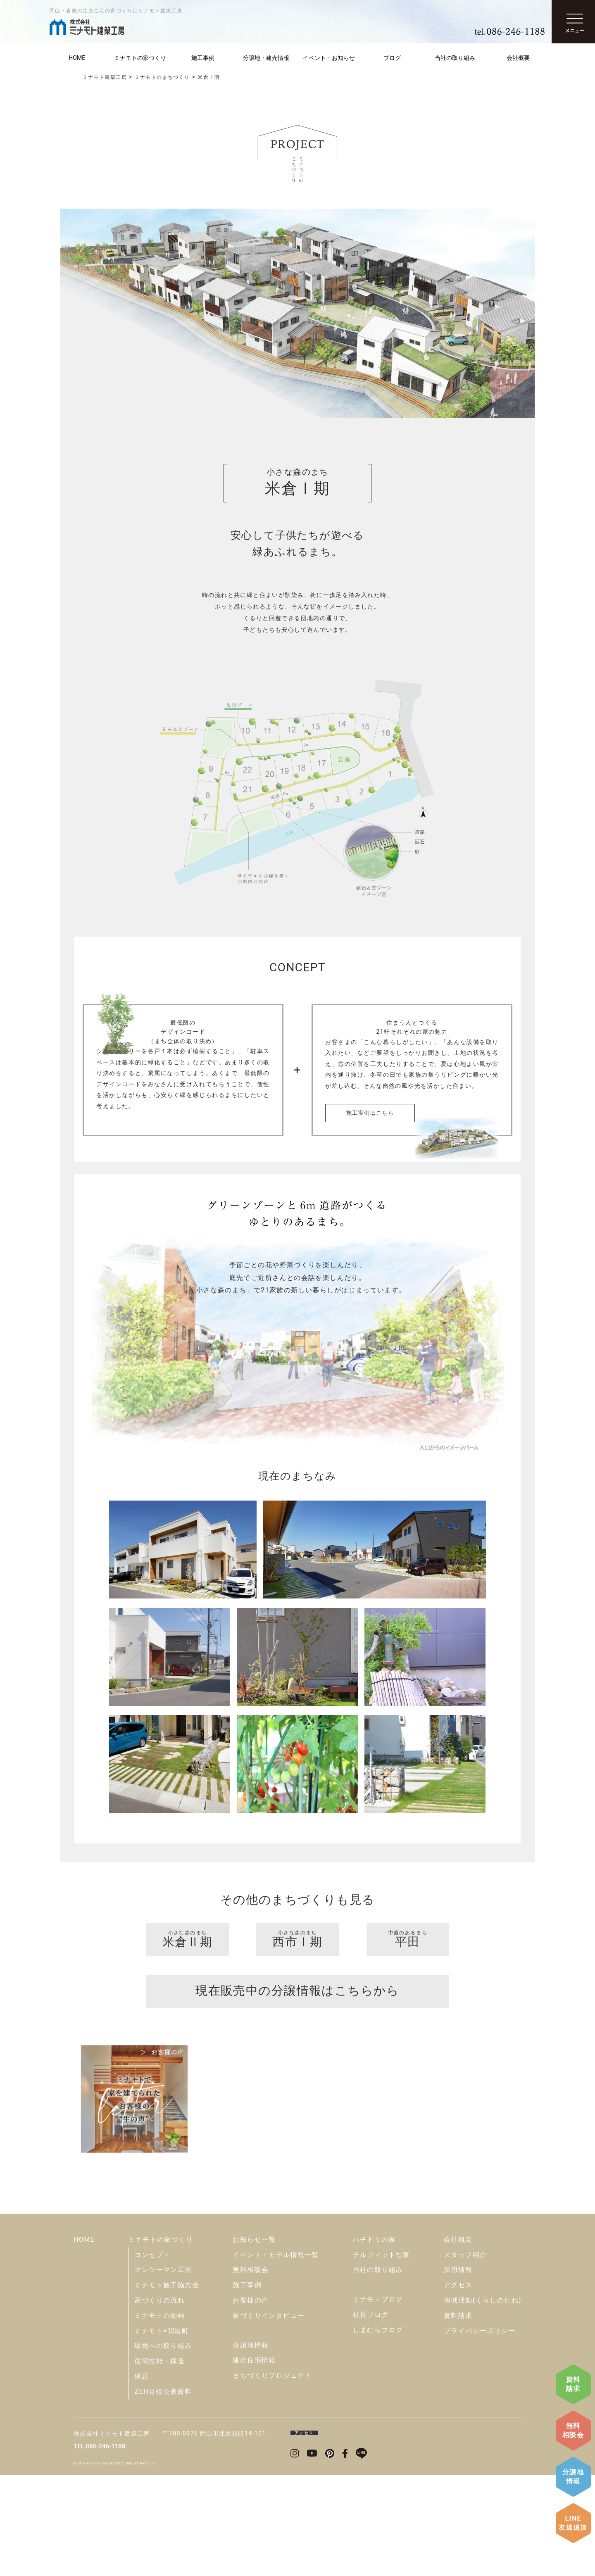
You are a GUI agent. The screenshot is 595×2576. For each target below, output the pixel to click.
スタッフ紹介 (465, 2356)
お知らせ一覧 (254, 2341)
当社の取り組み (455, 58)
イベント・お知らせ (329, 58)
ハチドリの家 (374, 2341)
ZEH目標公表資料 (163, 2493)
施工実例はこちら (370, 1113)
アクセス (458, 2386)
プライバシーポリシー (480, 2432)
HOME (77, 58)
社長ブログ (371, 2416)
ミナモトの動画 (159, 2417)
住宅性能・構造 (159, 2462)
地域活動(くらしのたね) (482, 2401)
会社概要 (518, 58)
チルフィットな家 (381, 2356)
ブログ (392, 58)
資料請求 (573, 2384)
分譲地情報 (573, 2476)
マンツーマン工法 (163, 2371)
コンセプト (152, 2356)
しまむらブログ (378, 2431)
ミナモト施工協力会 (166, 2386)
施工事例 (202, 58)
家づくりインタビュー (269, 2417)
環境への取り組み (163, 2447)
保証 (141, 2477)
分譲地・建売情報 (266, 58)
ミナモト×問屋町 (161, 2432)
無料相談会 (573, 2430)
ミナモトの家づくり (140, 58)
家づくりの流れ (159, 2401)
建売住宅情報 (254, 2461)
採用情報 (458, 2371)
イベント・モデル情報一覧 (276, 2356)
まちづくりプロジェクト (272, 2477)
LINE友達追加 (573, 2522)
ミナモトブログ (378, 2401)
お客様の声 (251, 2401)
